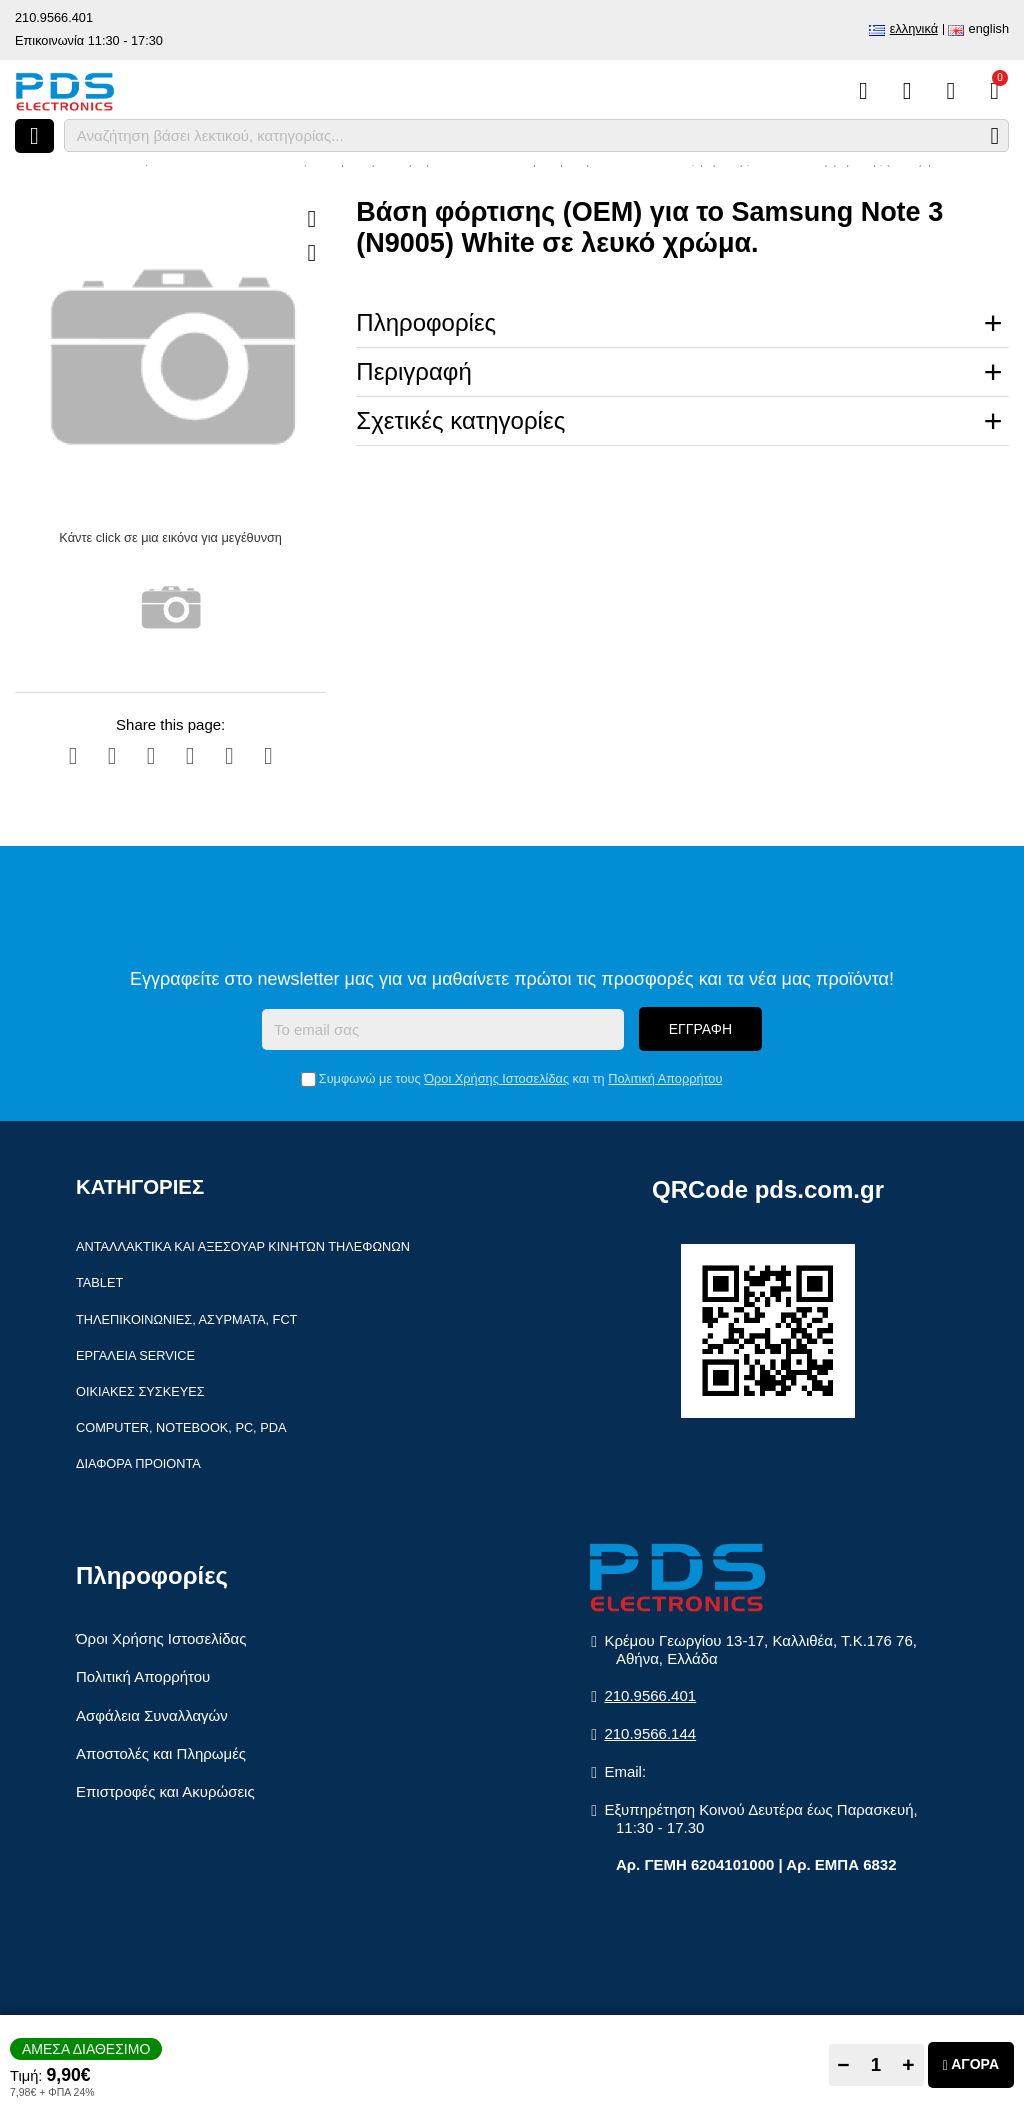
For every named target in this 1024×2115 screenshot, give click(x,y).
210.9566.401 (54, 17)
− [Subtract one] (843, 2064)
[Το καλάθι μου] (994, 91)
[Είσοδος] (950, 91)
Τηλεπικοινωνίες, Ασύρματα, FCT (186, 1319)
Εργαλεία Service (135, 1355)
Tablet (99, 1282)
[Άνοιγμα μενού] (34, 136)
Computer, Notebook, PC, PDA (181, 1427)
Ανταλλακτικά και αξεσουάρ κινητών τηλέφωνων (243, 1246)
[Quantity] (876, 2065)
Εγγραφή (700, 1029)
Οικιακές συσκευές (140, 1391)
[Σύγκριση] (863, 91)
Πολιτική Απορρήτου (665, 1078)
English (989, 28)
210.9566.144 (650, 1733)
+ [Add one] (908, 2064)
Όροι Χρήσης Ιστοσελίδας (496, 1078)
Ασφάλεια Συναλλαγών (152, 1715)
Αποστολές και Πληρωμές (161, 1753)
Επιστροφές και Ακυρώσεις (165, 1791)
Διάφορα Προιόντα (138, 1463)
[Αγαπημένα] (907, 91)
